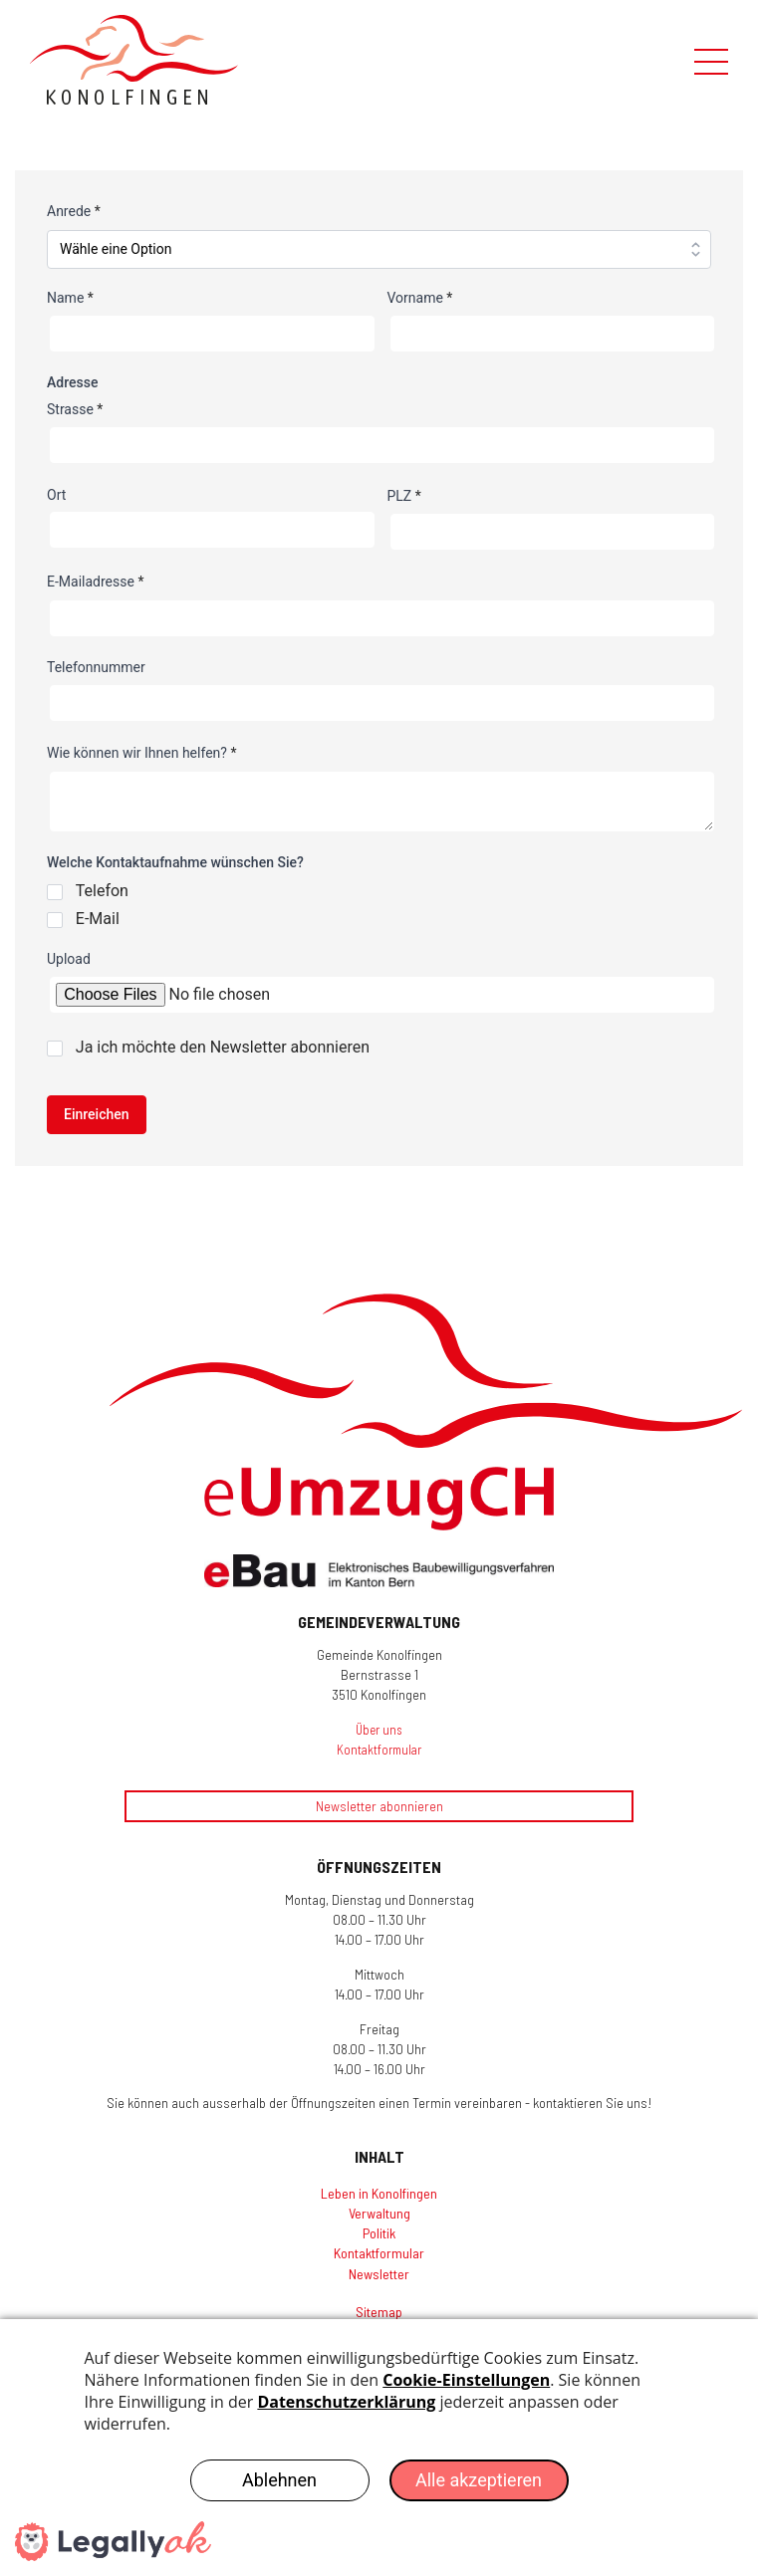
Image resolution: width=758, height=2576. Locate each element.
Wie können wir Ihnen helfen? (141, 753)
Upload (69, 959)
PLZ (404, 496)
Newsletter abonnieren (379, 1805)
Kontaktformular (379, 1749)
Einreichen (96, 1114)
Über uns (379, 1730)
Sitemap (379, 2311)
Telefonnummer (96, 667)
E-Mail (98, 918)
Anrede (74, 211)
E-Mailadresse (95, 581)
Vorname (420, 298)
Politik (379, 2233)
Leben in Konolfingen (379, 2193)
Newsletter (379, 2273)
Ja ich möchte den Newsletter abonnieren (223, 1047)
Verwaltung (379, 2213)
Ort (56, 495)
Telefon (102, 890)
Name (70, 298)
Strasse (75, 409)
